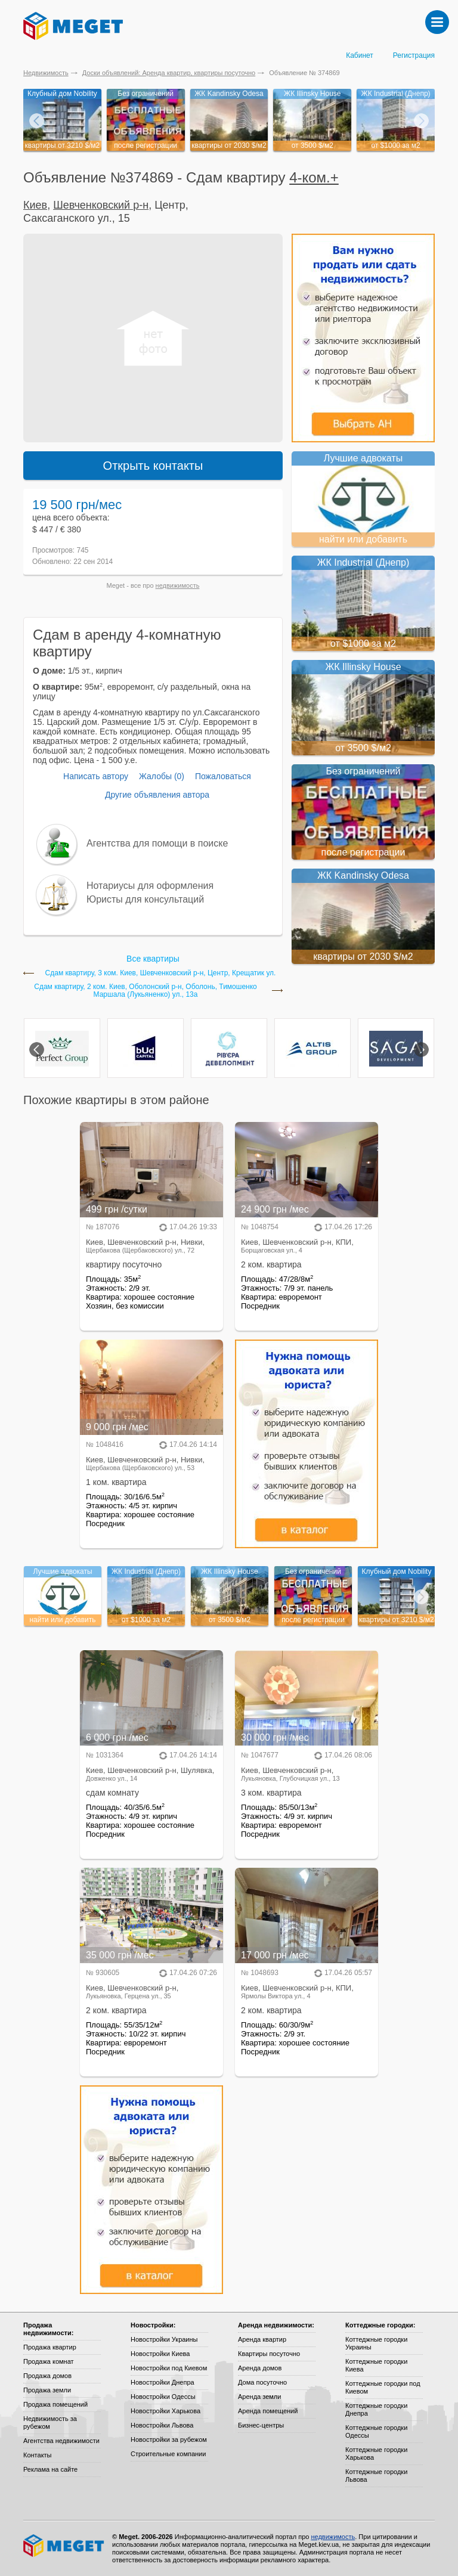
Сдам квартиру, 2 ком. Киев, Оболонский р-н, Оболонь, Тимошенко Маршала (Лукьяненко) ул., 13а (145, 991)
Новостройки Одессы (163, 2396)
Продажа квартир (49, 2347)
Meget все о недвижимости (64, 2545)
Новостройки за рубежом (169, 2439)
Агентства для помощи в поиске (157, 843)
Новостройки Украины (164, 2339)
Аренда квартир (262, 2339)
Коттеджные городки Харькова (376, 2453)
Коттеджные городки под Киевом (382, 2387)
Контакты (37, 2455)
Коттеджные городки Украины (376, 2343)
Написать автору (95, 776)
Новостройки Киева (160, 2353)
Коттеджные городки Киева (376, 2365)
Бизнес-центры (261, 2425)
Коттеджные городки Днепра (376, 2409)
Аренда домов (259, 2368)
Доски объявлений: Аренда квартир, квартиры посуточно (168, 72)
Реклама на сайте (50, 2469)
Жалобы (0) (161, 776)
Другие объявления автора (157, 794)
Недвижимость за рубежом (50, 2422)
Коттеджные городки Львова (376, 2475)
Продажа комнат (48, 2361)
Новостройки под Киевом (169, 2368)
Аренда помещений (268, 2410)
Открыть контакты (153, 465)
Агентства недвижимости (61, 2440)
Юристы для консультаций (145, 899)
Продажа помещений (55, 2404)
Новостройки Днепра (162, 2382)
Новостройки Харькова (165, 2410)
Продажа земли (47, 2390)
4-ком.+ (314, 177)
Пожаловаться (223, 776)
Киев (35, 205)
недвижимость (178, 585)
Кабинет (359, 55)
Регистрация (414, 55)
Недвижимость (46, 72)
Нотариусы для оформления (149, 886)
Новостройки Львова (162, 2425)
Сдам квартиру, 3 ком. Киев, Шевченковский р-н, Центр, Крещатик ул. (160, 973)
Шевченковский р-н (100, 205)
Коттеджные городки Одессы (376, 2431)
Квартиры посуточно (269, 2353)
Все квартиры (153, 958)
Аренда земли (259, 2396)
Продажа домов (47, 2375)
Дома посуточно (262, 2382)
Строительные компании (168, 2453)
